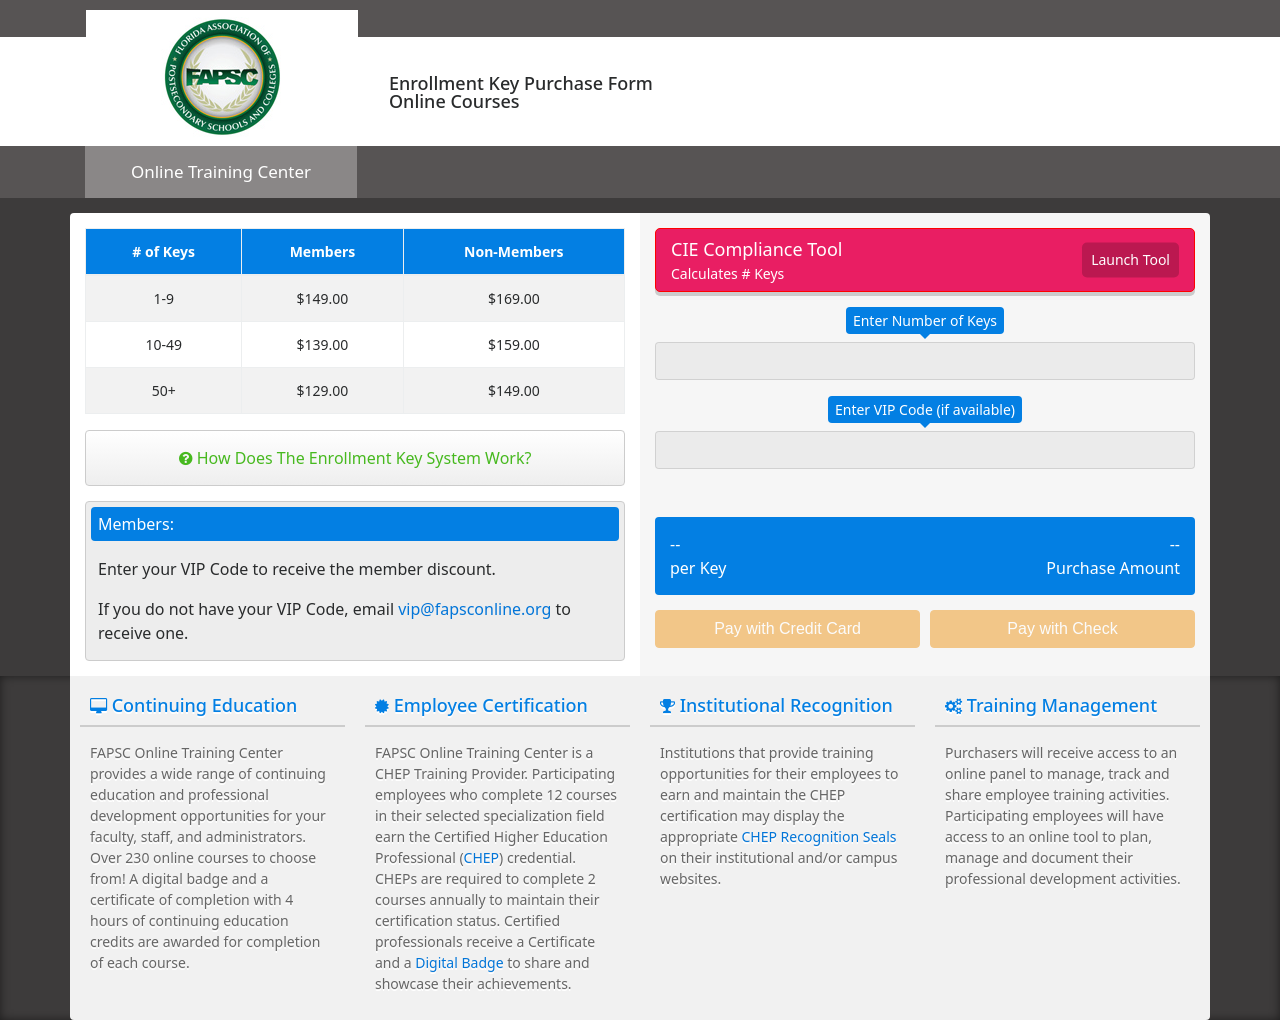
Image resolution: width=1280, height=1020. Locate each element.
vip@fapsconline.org (474, 609)
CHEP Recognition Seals (819, 836)
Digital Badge (459, 962)
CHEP (481, 857)
